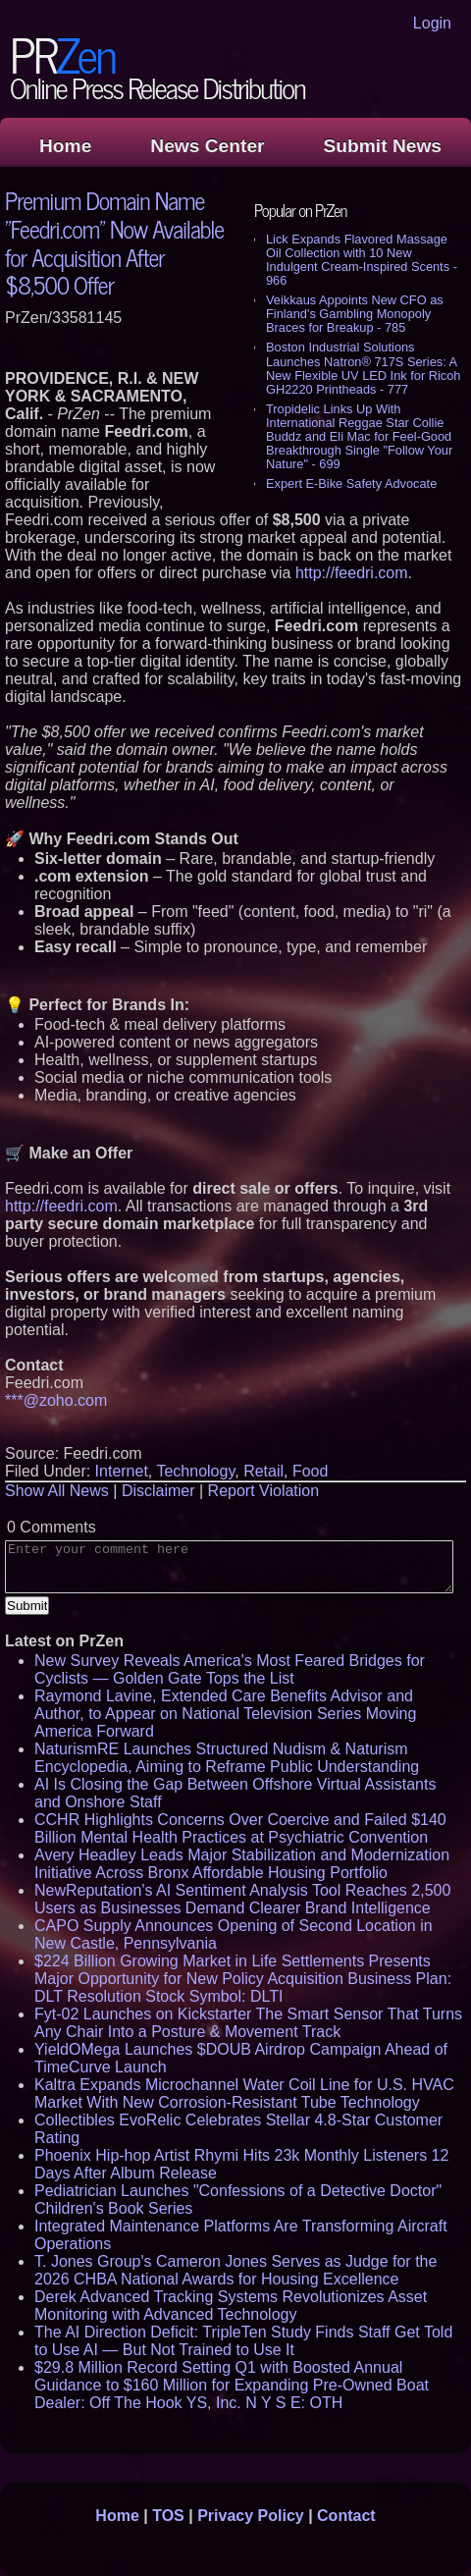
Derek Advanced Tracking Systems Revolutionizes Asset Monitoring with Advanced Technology (230, 2305)
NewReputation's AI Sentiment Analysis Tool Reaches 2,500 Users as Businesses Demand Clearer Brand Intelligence (242, 1899)
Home (65, 145)
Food (310, 1471)
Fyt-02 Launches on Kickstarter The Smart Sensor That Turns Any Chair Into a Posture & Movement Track (248, 2023)
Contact (346, 2515)
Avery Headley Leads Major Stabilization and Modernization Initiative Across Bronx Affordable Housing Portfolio (241, 1864)
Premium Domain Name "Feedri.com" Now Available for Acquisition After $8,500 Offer (114, 242)
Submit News (383, 145)
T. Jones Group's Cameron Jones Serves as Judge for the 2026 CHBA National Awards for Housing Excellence (235, 2270)
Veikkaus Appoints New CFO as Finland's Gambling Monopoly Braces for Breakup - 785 (355, 314)
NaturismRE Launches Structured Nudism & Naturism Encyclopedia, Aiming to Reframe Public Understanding (226, 1758)
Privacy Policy (250, 2515)
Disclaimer (158, 1490)
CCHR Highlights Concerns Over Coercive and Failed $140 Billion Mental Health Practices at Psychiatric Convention (240, 1828)
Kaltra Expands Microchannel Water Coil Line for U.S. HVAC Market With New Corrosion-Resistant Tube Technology (244, 2093)
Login (432, 23)
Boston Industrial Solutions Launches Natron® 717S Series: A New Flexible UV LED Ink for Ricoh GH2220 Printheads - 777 (363, 368)
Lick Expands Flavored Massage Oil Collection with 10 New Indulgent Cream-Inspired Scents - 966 (361, 260)
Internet (121, 1471)
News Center (207, 145)
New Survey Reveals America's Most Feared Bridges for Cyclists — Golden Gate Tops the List (229, 1669)
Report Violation (264, 1490)
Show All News (57, 1490)
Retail (263, 1471)
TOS (168, 2515)
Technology (195, 1471)
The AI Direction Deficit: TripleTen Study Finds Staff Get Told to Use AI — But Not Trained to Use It (243, 2341)
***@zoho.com (56, 1400)
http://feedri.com (351, 572)
